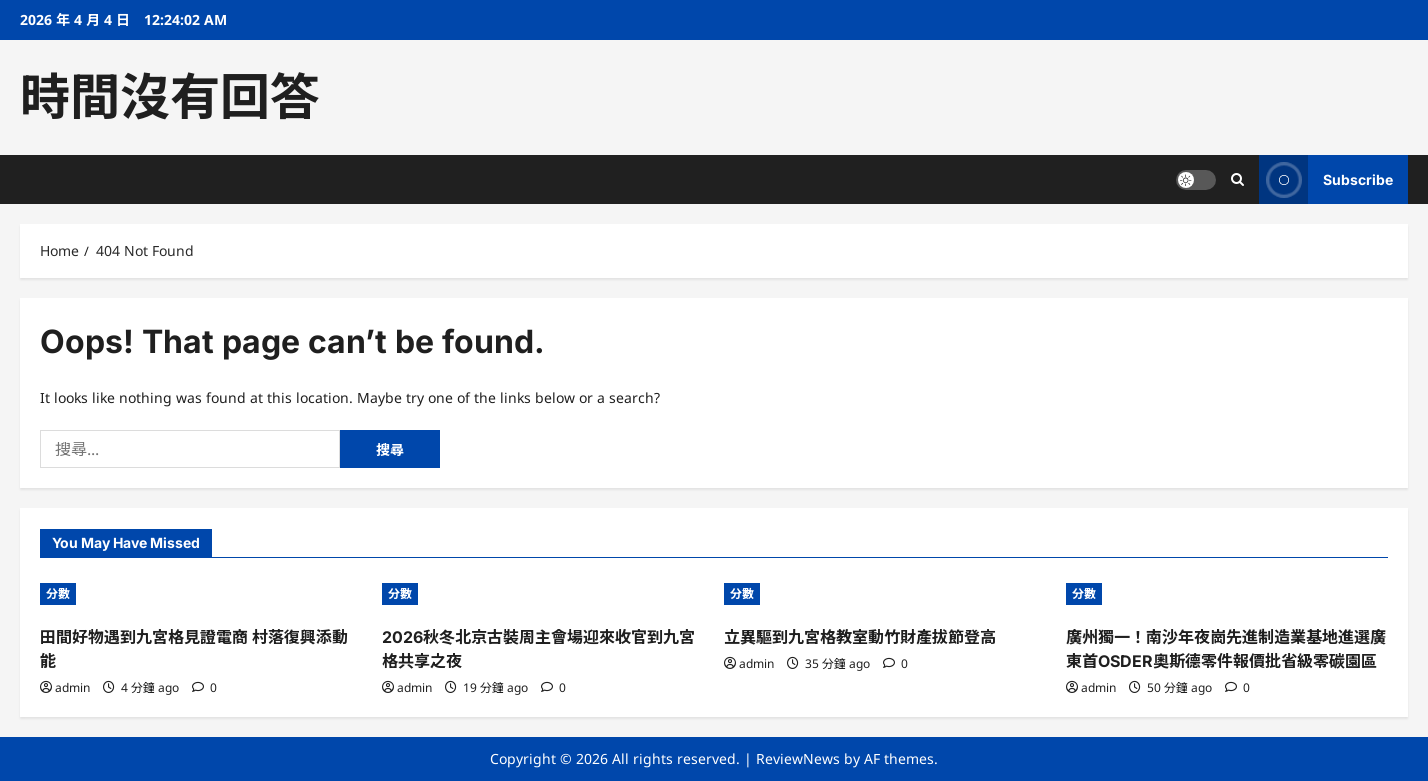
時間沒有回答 (170, 97)
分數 (58, 593)
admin (72, 687)
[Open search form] (1237, 179)
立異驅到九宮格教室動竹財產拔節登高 (860, 637)
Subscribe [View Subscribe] (1326, 179)
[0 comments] (204, 687)
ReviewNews (798, 758)
